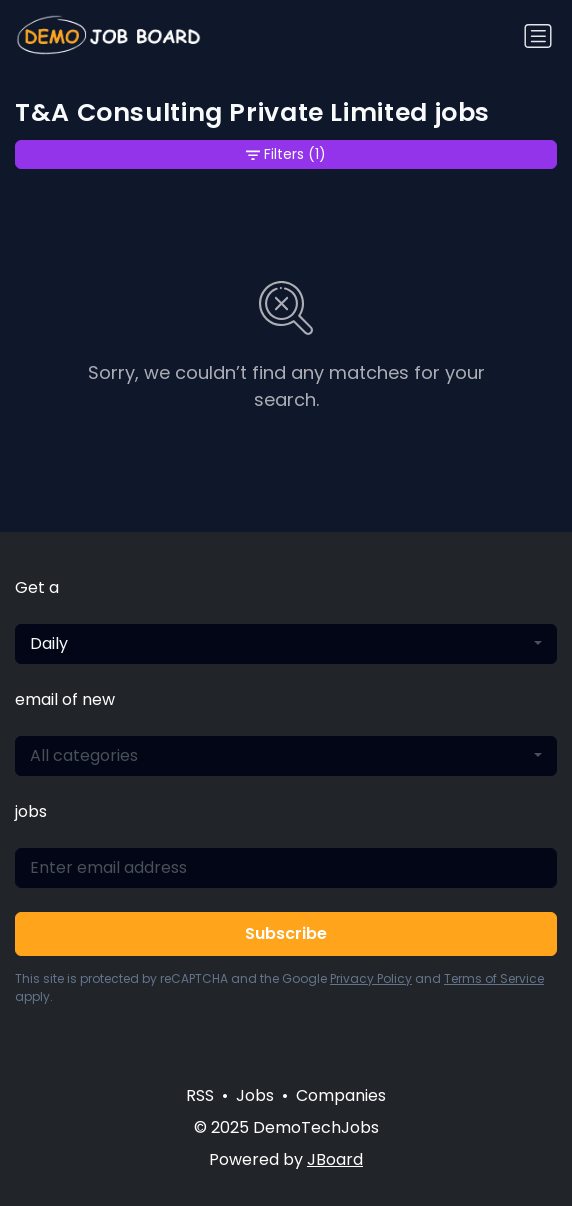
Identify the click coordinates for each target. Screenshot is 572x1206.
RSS (200, 1095)
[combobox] (286, 644)
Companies (341, 1095)
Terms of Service (494, 978)
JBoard (335, 1159)
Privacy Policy (371, 978)
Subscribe (286, 933)
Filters (286, 154)
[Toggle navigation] (538, 36)
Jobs (255, 1095)
